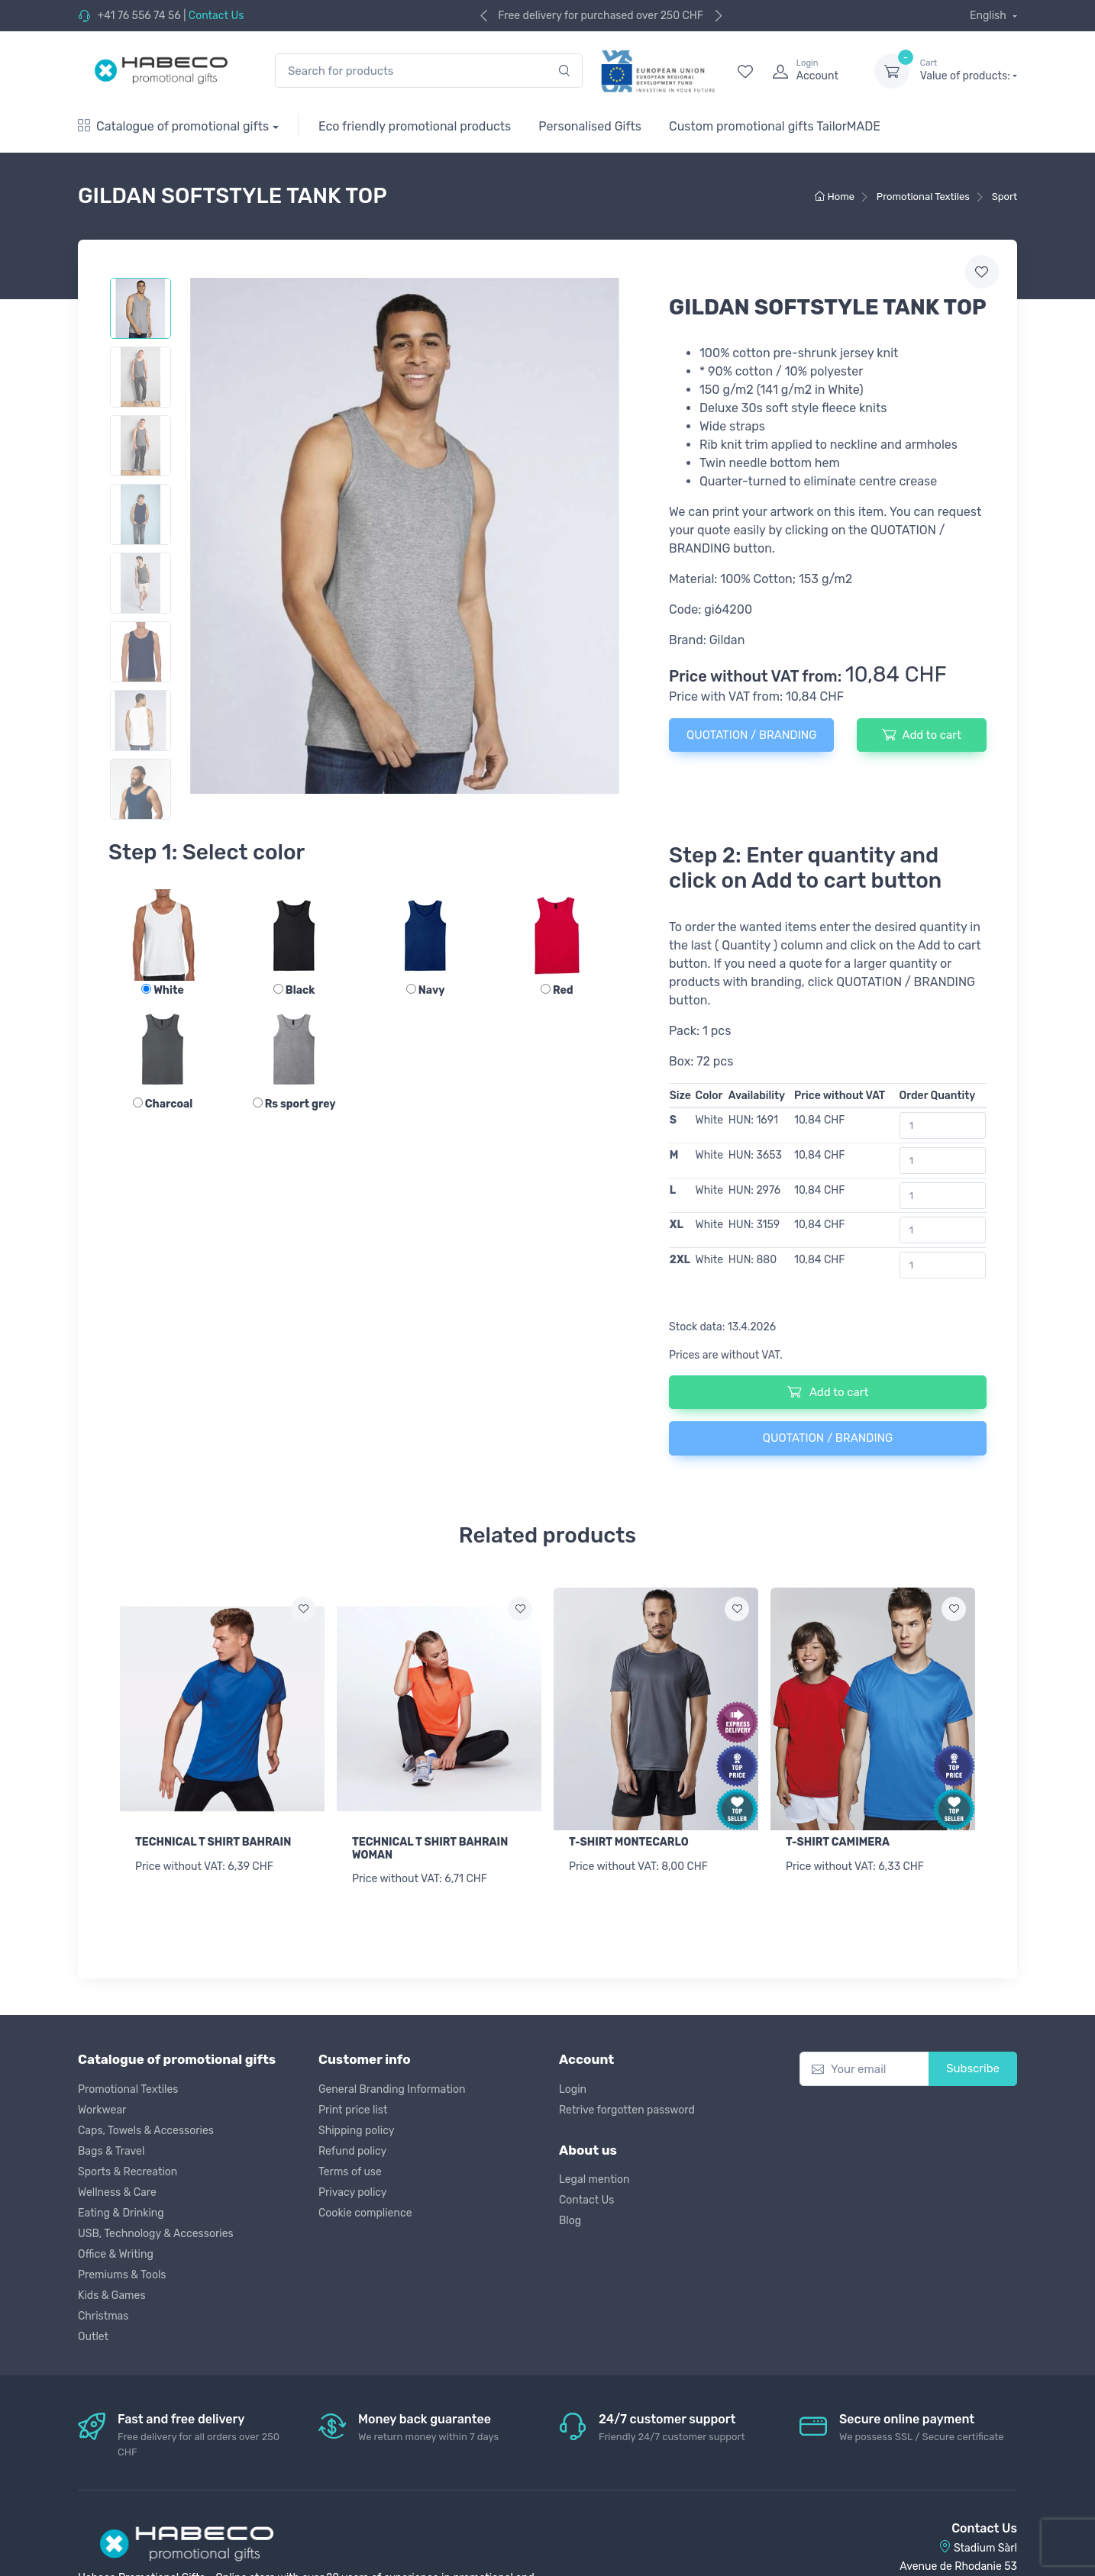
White (162, 990)
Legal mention (594, 2179)
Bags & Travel (111, 2151)
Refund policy (352, 2151)
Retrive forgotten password (627, 2110)
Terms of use (350, 2171)
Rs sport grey (294, 1104)
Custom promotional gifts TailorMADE (774, 126)
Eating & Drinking (121, 2213)
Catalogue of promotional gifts (173, 126)
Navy (425, 990)
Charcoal (163, 1104)
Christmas (103, 2316)
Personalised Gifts (589, 126)
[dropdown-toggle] (891, 71)
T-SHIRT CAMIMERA (838, 1842)
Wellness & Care (117, 2192)
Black (294, 990)
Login (572, 2089)
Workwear (102, 2110)
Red (557, 990)
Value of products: (968, 70)
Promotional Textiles (128, 2089)
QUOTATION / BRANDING (751, 735)
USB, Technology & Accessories (156, 2233)
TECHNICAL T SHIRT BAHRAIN (213, 1842)
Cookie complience (365, 2213)
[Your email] (864, 2069)
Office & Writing (115, 2254)
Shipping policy (356, 2130)
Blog (570, 2220)
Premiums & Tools (122, 2274)
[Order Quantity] (943, 1125)
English (989, 15)
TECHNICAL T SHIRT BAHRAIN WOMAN (430, 1849)
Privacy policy (352, 2192)
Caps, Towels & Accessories (146, 2130)
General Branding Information (392, 2089)
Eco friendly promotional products (414, 126)
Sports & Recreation (127, 2171)
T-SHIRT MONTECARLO (629, 1842)
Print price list (352, 2110)
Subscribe (973, 2068)
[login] (809, 71)
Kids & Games (112, 2295)
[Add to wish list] (303, 1609)
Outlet (93, 2336)
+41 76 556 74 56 (138, 15)
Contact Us (216, 15)
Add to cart (921, 734)
